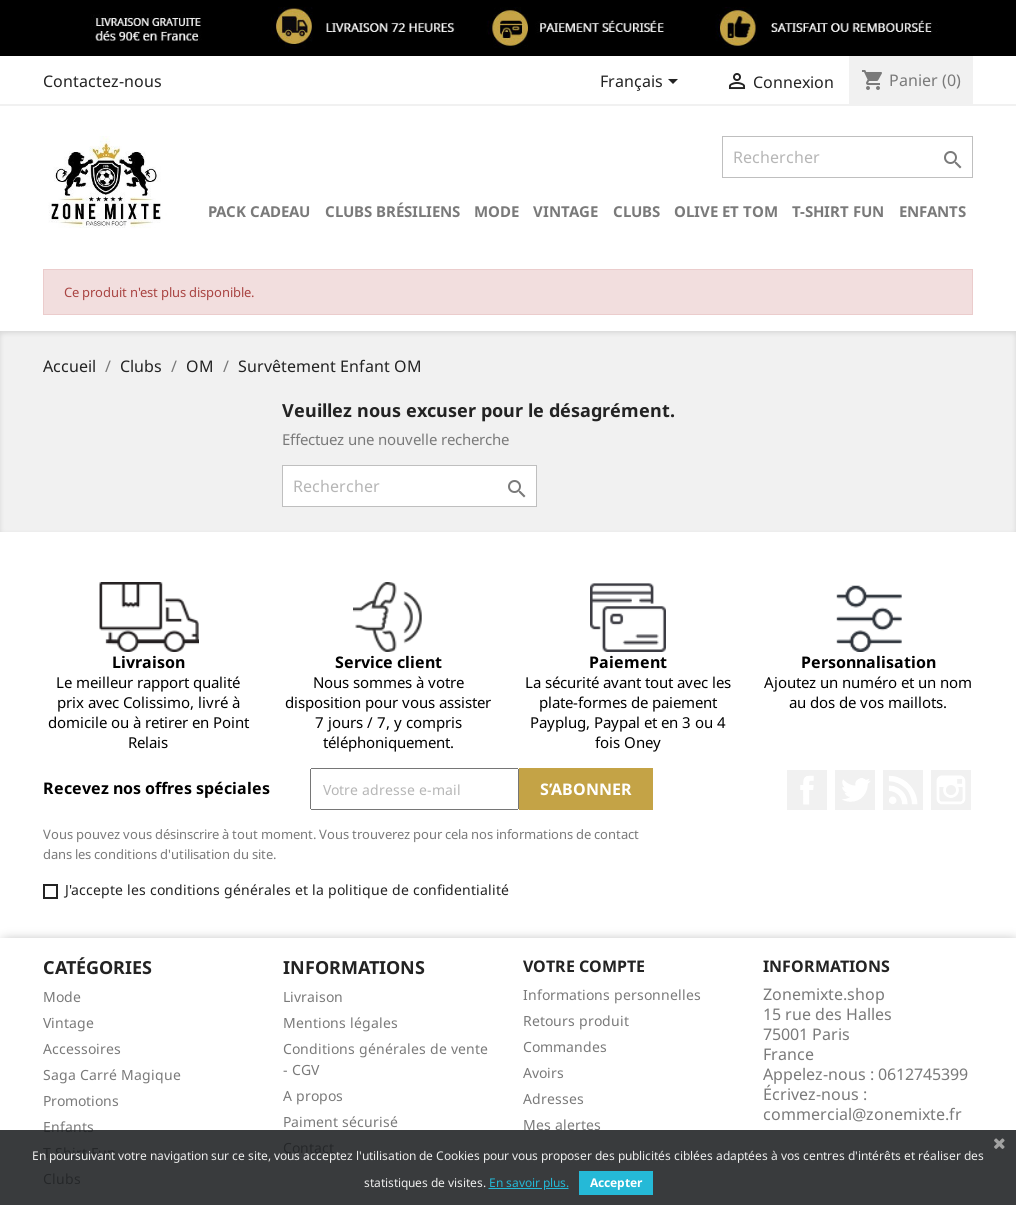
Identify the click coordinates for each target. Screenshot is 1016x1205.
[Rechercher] (847, 157)
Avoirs (543, 1072)
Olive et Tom (726, 211)
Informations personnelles (612, 994)
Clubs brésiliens (392, 211)
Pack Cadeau (259, 211)
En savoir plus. (529, 1182)
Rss (903, 790)
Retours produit (576, 1020)
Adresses (553, 1098)
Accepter (616, 1182)
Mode (496, 211)
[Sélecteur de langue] (642, 83)
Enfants (932, 211)
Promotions (81, 1100)
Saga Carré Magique (112, 1074)
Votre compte (584, 966)
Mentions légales (340, 1022)
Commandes (565, 1046)
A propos (313, 1095)
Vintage (565, 211)
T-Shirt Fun (838, 211)
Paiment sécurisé (340, 1121)
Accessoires (82, 1048)
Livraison (313, 996)
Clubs (636, 211)
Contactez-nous (102, 81)
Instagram (951, 790)
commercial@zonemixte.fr (862, 1114)
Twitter (855, 790)
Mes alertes (562, 1124)
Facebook (807, 790)
